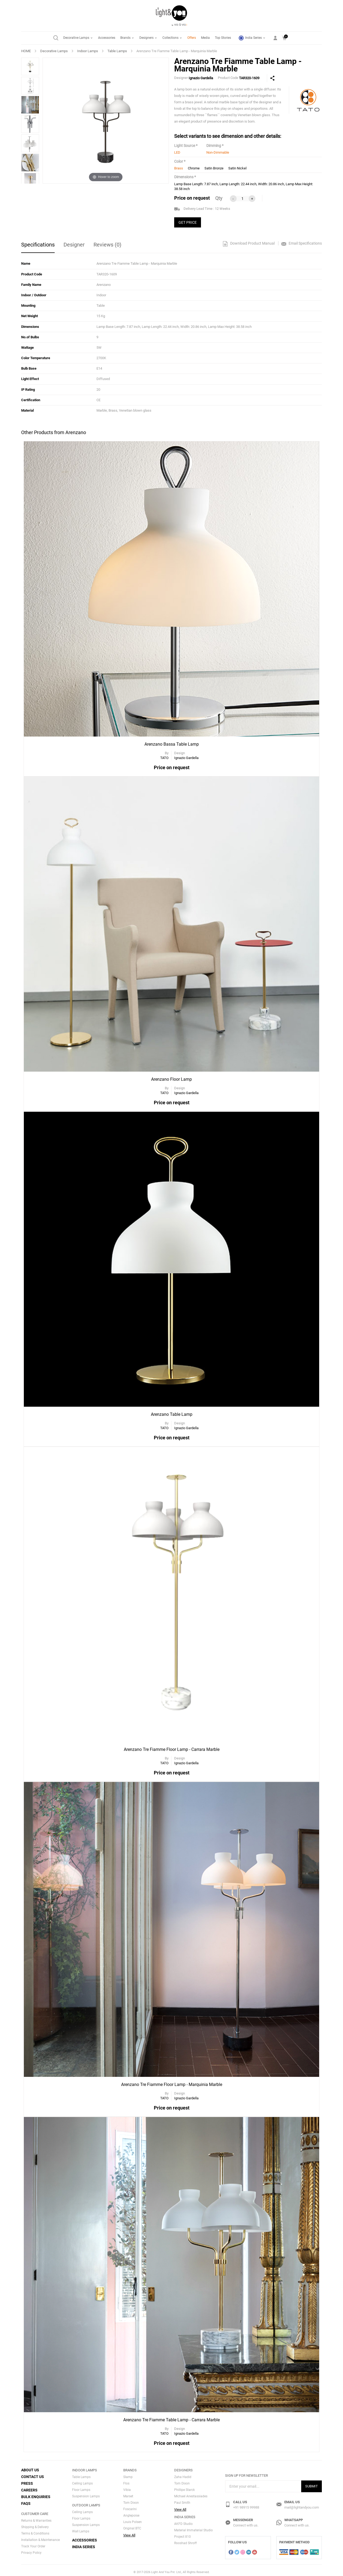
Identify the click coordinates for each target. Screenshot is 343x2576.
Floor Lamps (81, 2486)
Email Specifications (301, 243)
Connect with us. (245, 2522)
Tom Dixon (131, 2499)
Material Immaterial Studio (193, 2527)
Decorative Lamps (78, 38)
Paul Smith (182, 2499)
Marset (128, 2492)
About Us (30, 2466)
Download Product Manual (249, 243)
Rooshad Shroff (185, 2539)
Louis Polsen (132, 2518)
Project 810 (182, 2533)
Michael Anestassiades (190, 2492)
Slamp (128, 2473)
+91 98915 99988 (246, 2504)
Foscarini (130, 2505)
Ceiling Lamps (82, 2480)
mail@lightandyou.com (301, 2504)
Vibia (127, 2486)
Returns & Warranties (36, 2517)
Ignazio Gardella (201, 78)
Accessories (106, 38)
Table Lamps (117, 51)
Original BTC (132, 2524)
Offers (191, 38)
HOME (26, 51)
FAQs (26, 2500)
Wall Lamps (80, 2527)
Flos (126, 2480)
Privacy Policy (31, 2549)
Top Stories (223, 38)
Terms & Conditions (35, 2530)
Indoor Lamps (87, 51)
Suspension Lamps (86, 2492)
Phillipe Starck (184, 2486)
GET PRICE (187, 222)
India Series (252, 38)
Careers (29, 2486)
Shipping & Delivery (35, 2523)
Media (205, 38)
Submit (311, 2482)
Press (27, 2480)
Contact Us (32, 2473)
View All (129, 2531)
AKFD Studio (183, 2520)
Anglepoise (131, 2512)
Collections (172, 38)
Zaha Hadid (182, 2473)
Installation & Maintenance (40, 2536)
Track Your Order (33, 2542)
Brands (127, 38)
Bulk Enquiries (35, 2493)
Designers (148, 38)
